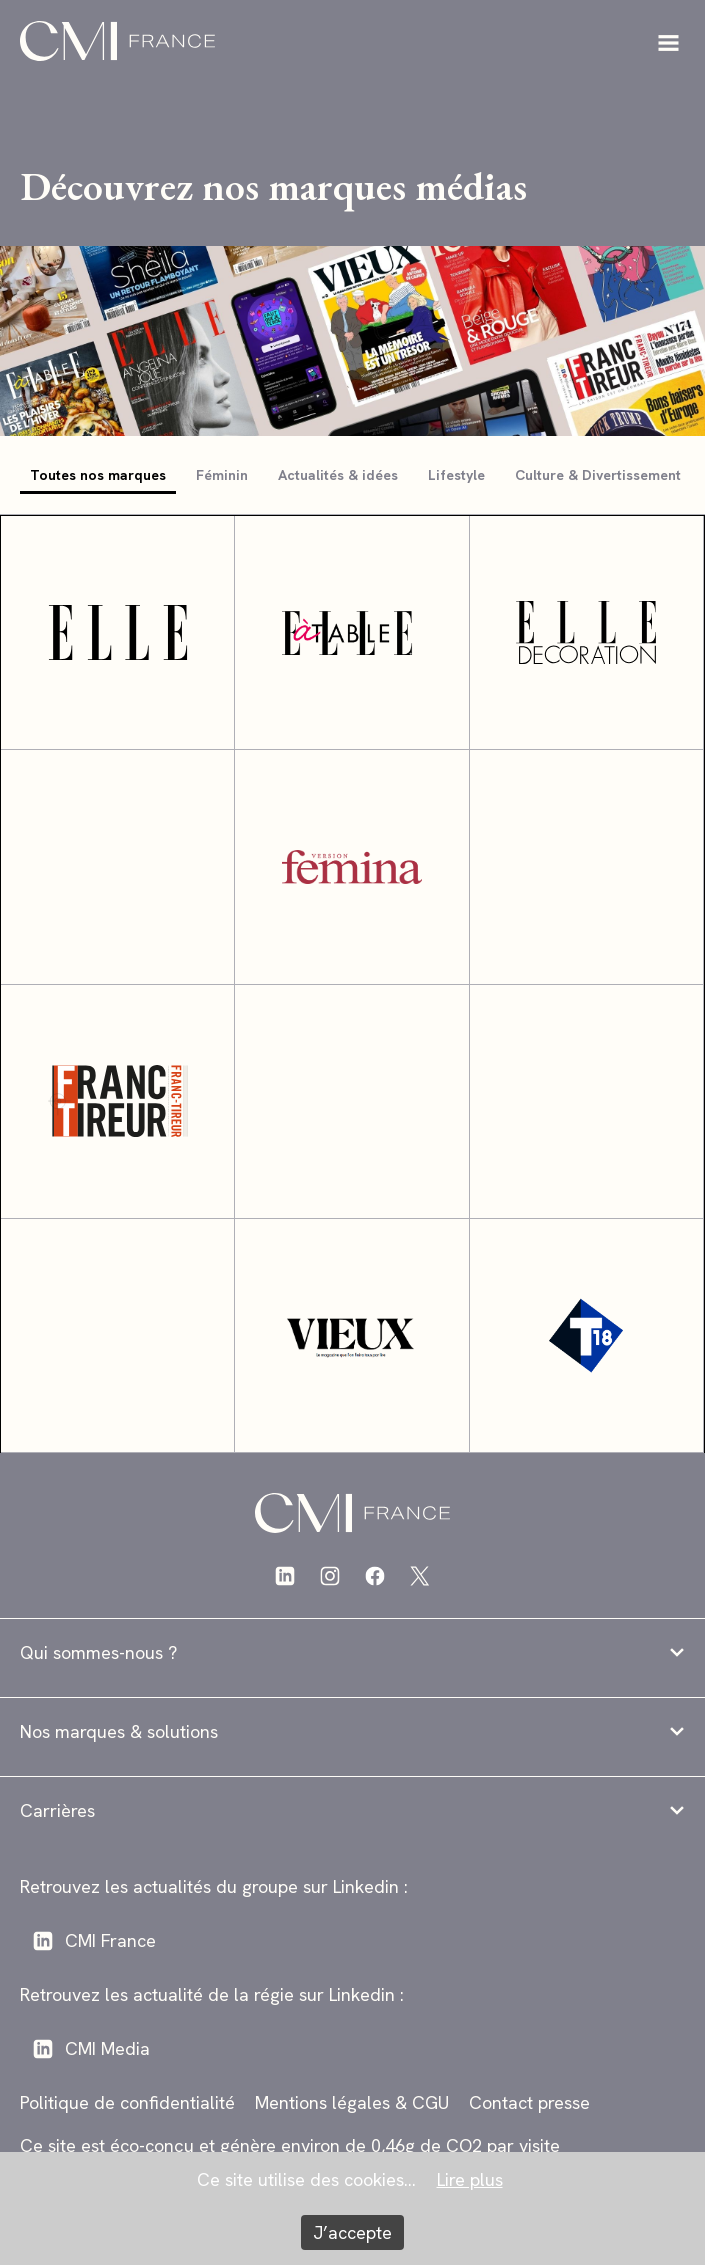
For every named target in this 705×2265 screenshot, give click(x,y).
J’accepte (352, 2232)
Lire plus (470, 2179)
